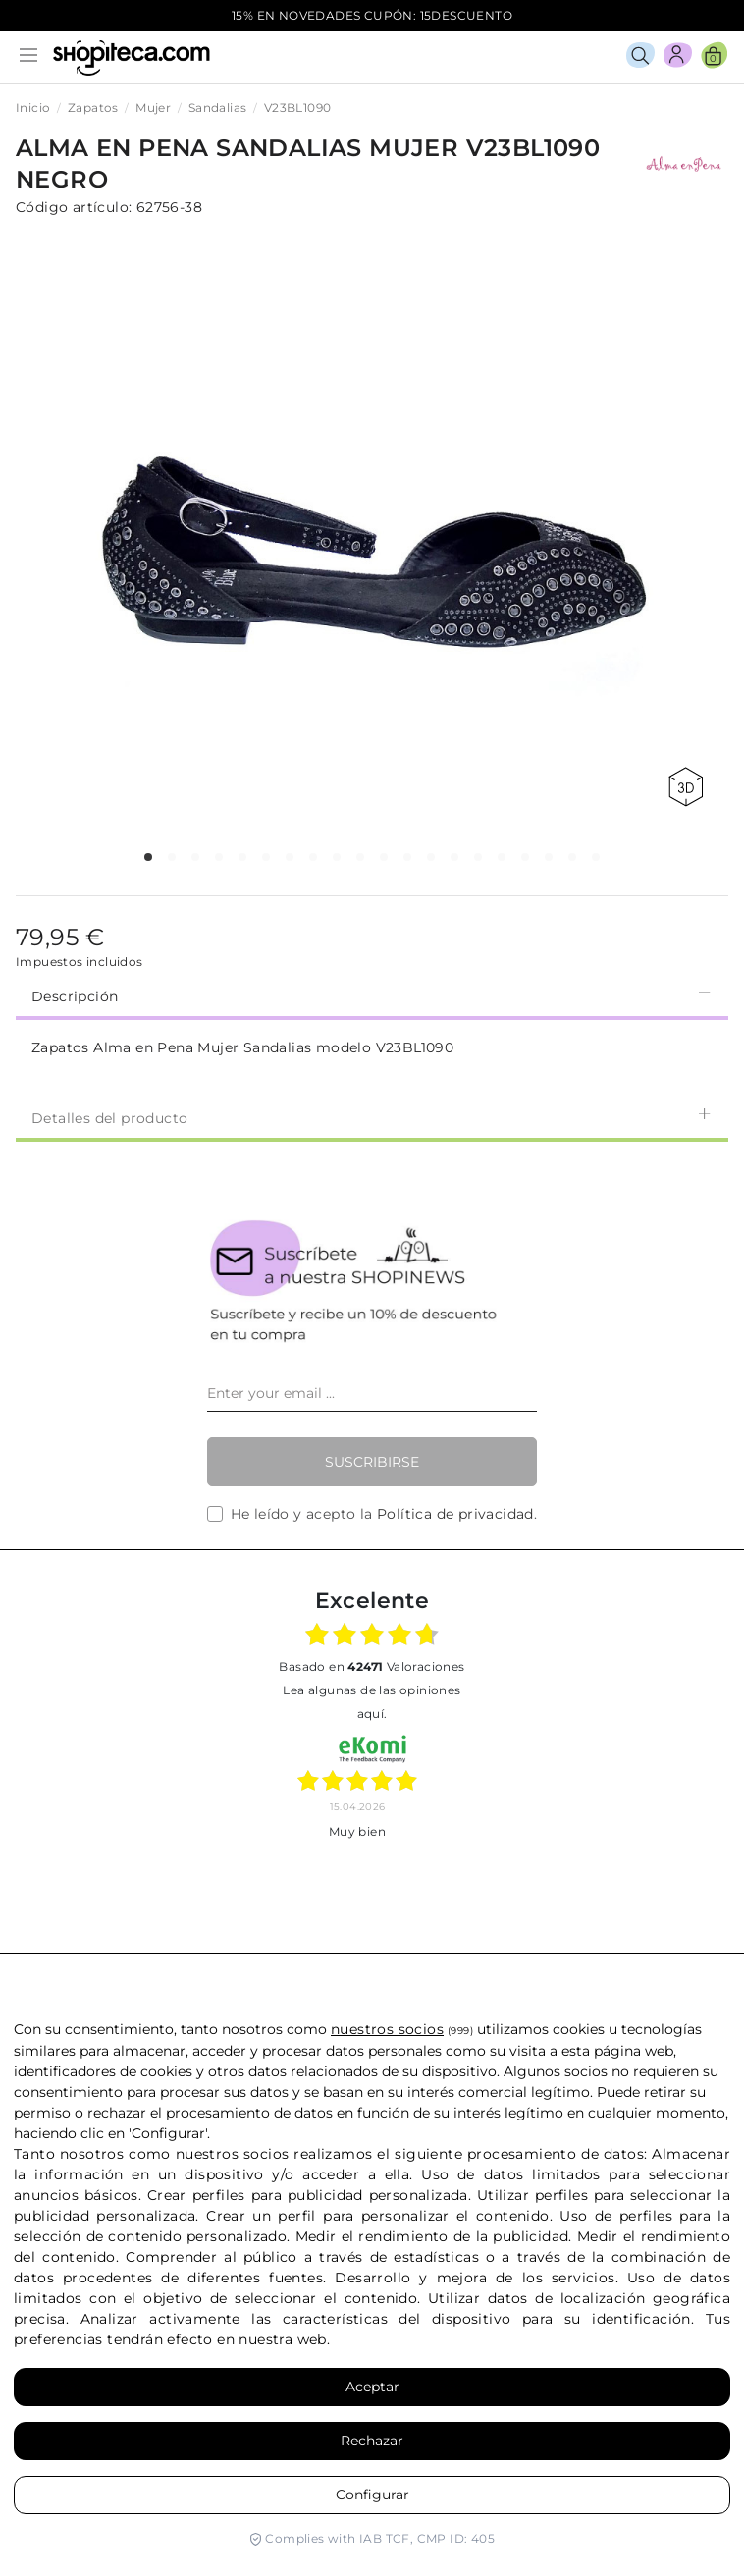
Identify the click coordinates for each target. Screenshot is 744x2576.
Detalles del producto (372, 1116)
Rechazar (372, 2440)
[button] (148, 857)
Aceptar (372, 2386)
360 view (685, 787)
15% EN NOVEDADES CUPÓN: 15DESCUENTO (372, 15)
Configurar (372, 2494)
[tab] (372, 994)
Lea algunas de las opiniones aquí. (371, 1702)
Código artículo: (74, 207)
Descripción (372, 995)
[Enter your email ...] (372, 1394)
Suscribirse (372, 1462)
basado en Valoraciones (371, 1666)
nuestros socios (387, 2029)
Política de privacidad (455, 1514)
